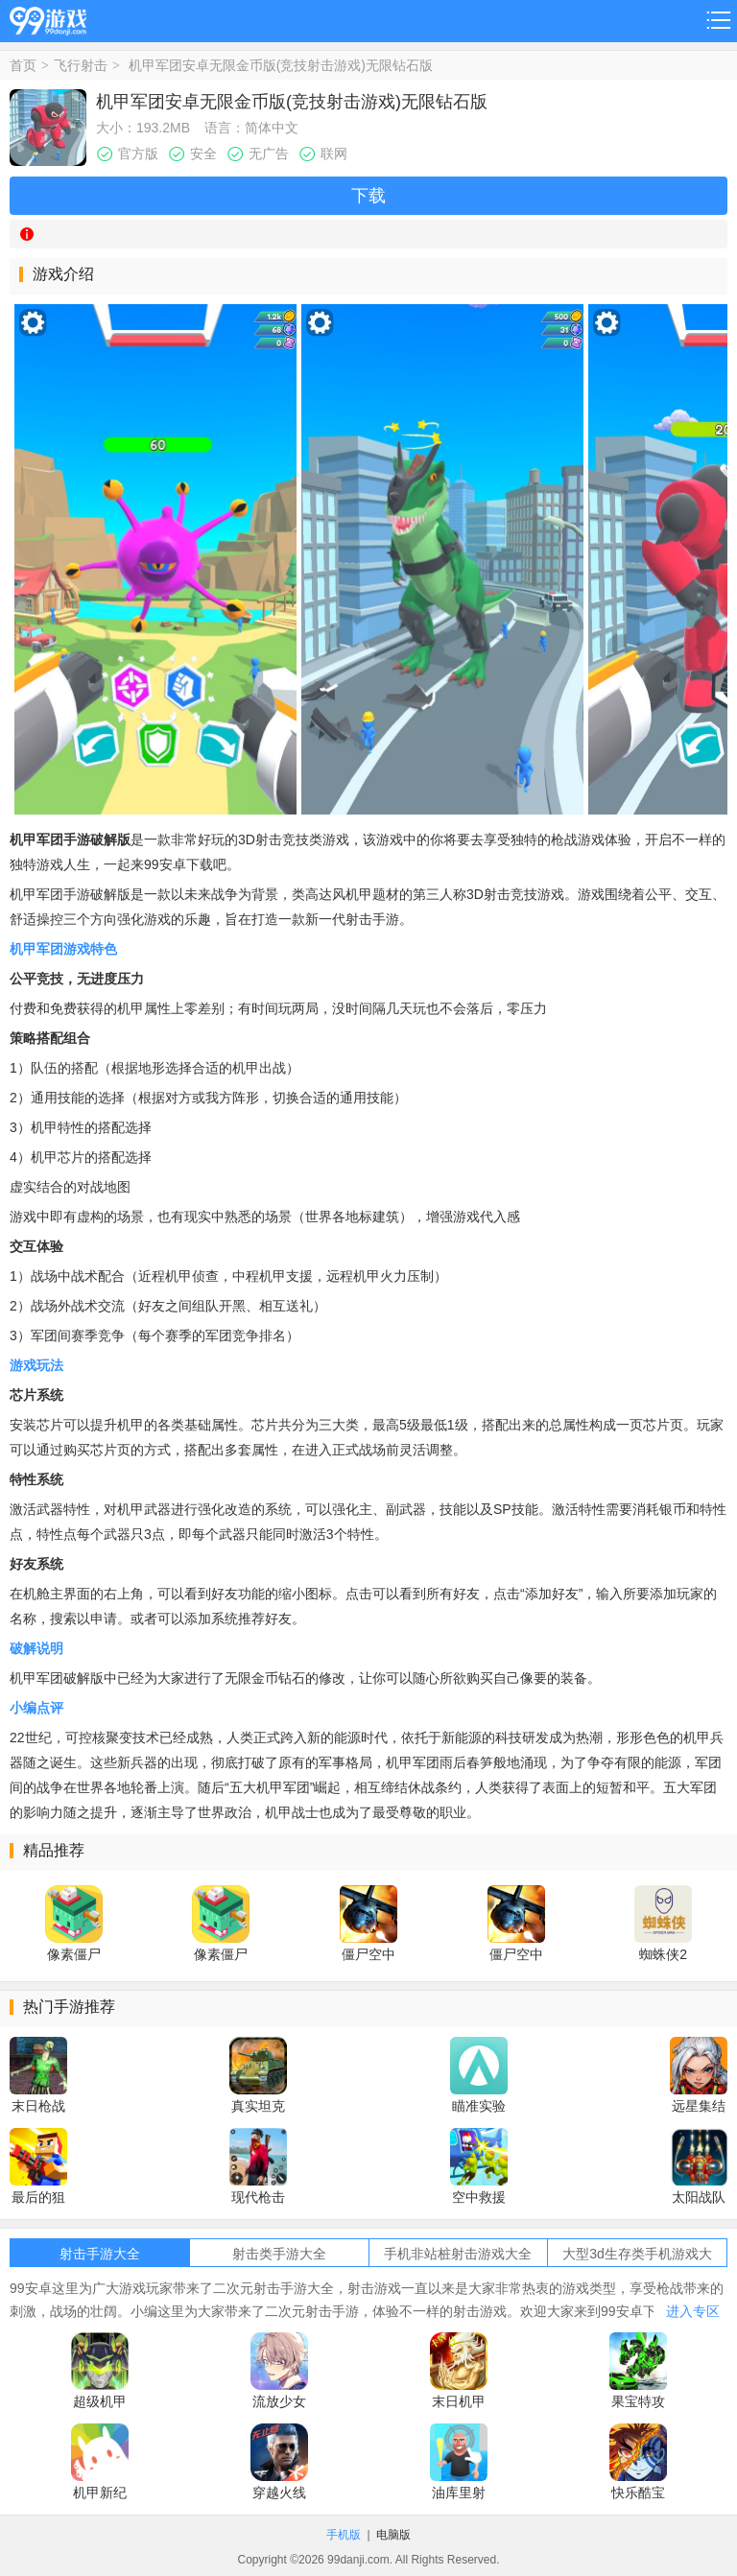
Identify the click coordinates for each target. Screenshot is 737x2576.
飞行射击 (80, 65)
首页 (23, 65)
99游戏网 (48, 18)
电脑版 (393, 2534)
